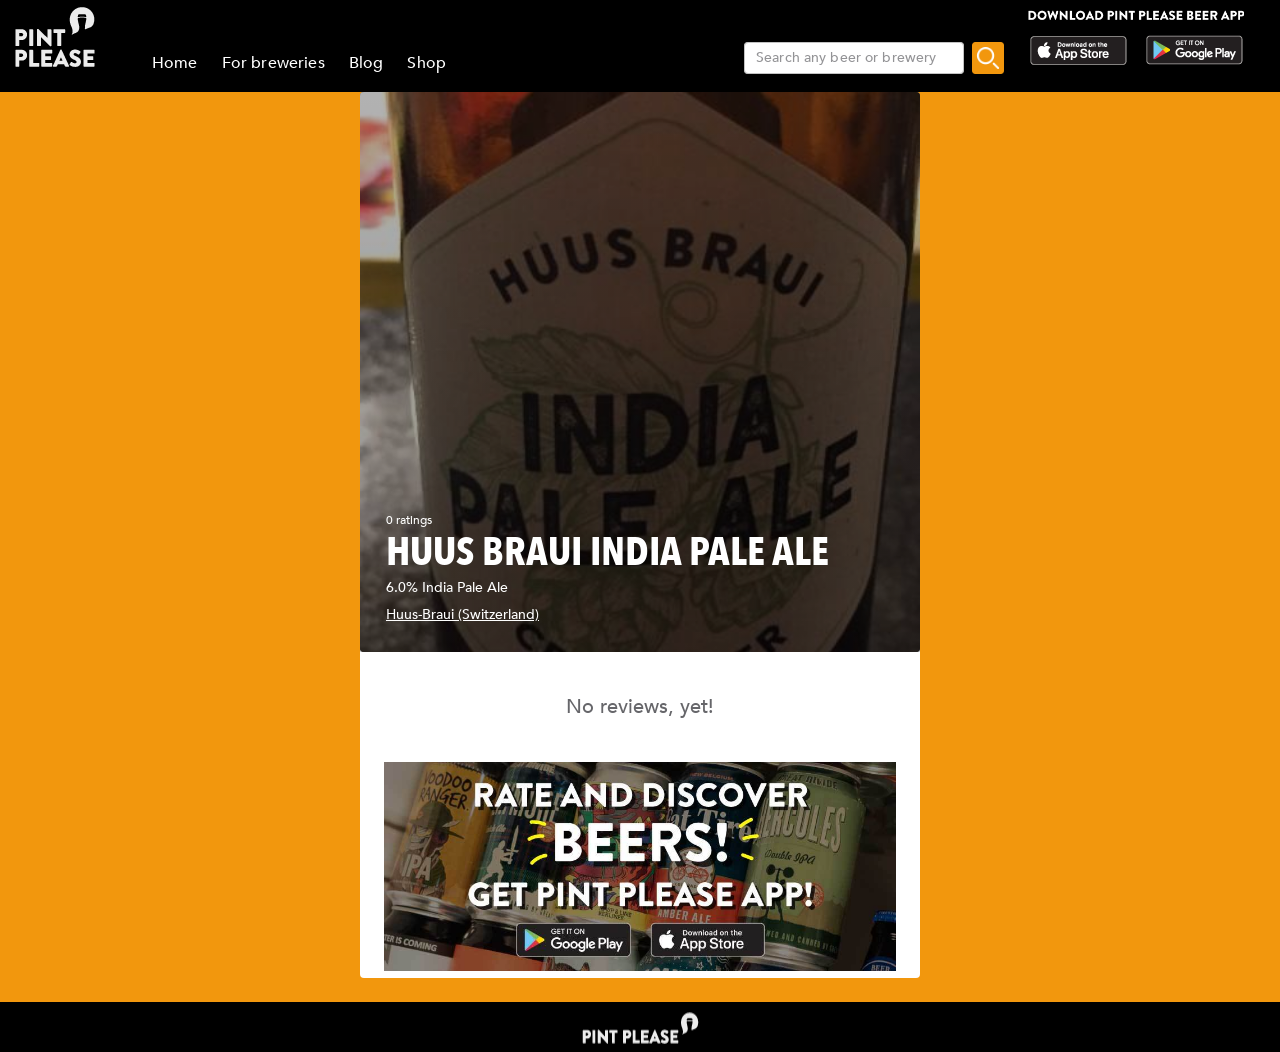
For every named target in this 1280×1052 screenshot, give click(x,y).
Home (175, 63)
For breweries (273, 63)
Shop (426, 63)
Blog (366, 63)
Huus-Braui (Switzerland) (462, 614)
